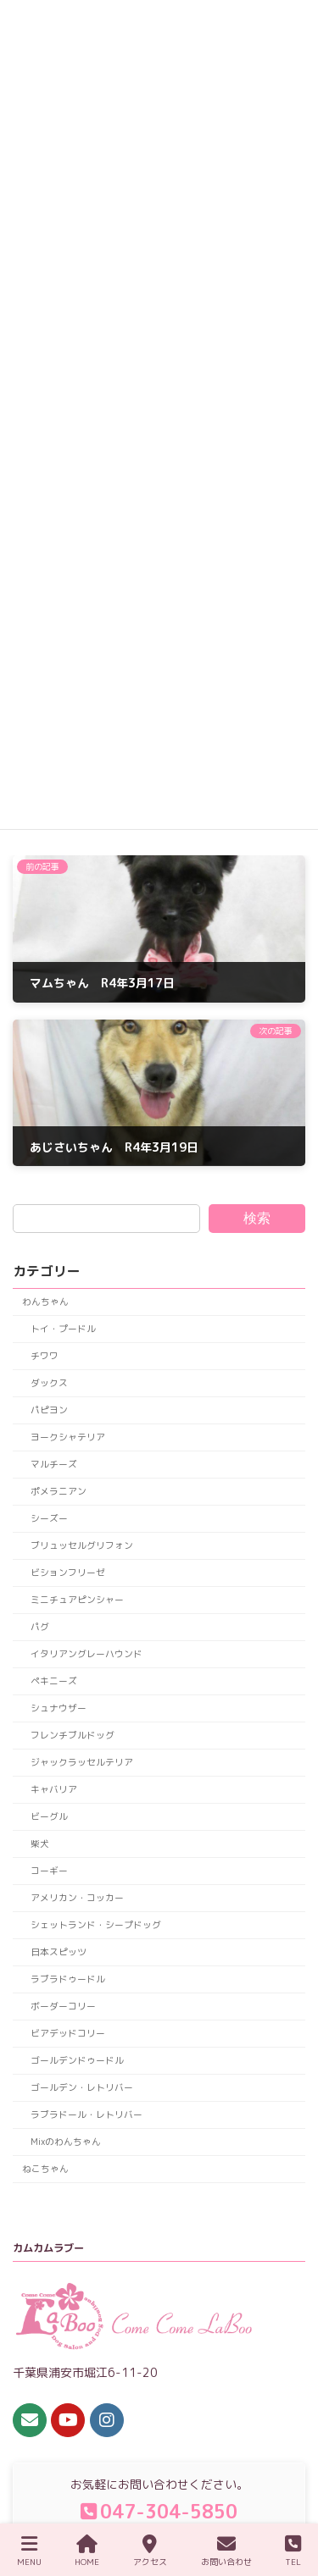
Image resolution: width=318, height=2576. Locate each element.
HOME (87, 2551)
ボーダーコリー (63, 2005)
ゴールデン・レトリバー (82, 2087)
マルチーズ (54, 1463)
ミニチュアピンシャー (77, 1599)
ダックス (49, 1382)
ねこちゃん (45, 2168)
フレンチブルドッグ (72, 1734)
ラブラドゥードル (68, 1978)
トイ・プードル (63, 1328)
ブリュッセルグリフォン (82, 1545)
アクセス (150, 2551)
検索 (257, 1217)
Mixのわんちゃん (66, 2141)
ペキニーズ (54, 1680)
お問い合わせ (226, 2551)
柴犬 (40, 1843)
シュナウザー (58, 1707)
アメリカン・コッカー (77, 1897)
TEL (293, 2551)
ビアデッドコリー (68, 2032)
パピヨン (49, 1409)
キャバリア (54, 1789)
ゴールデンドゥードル (77, 2060)
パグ (40, 1626)
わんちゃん (45, 1301)
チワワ (45, 1355)
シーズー (49, 1518)
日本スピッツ (58, 1951)
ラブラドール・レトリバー (86, 2114)
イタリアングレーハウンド (86, 1653)
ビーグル (49, 1816)
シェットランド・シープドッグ (96, 1924)
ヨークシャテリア (68, 1436)
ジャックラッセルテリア (82, 1761)
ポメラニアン (58, 1490)
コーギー (49, 1870)
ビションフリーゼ (68, 1572)
